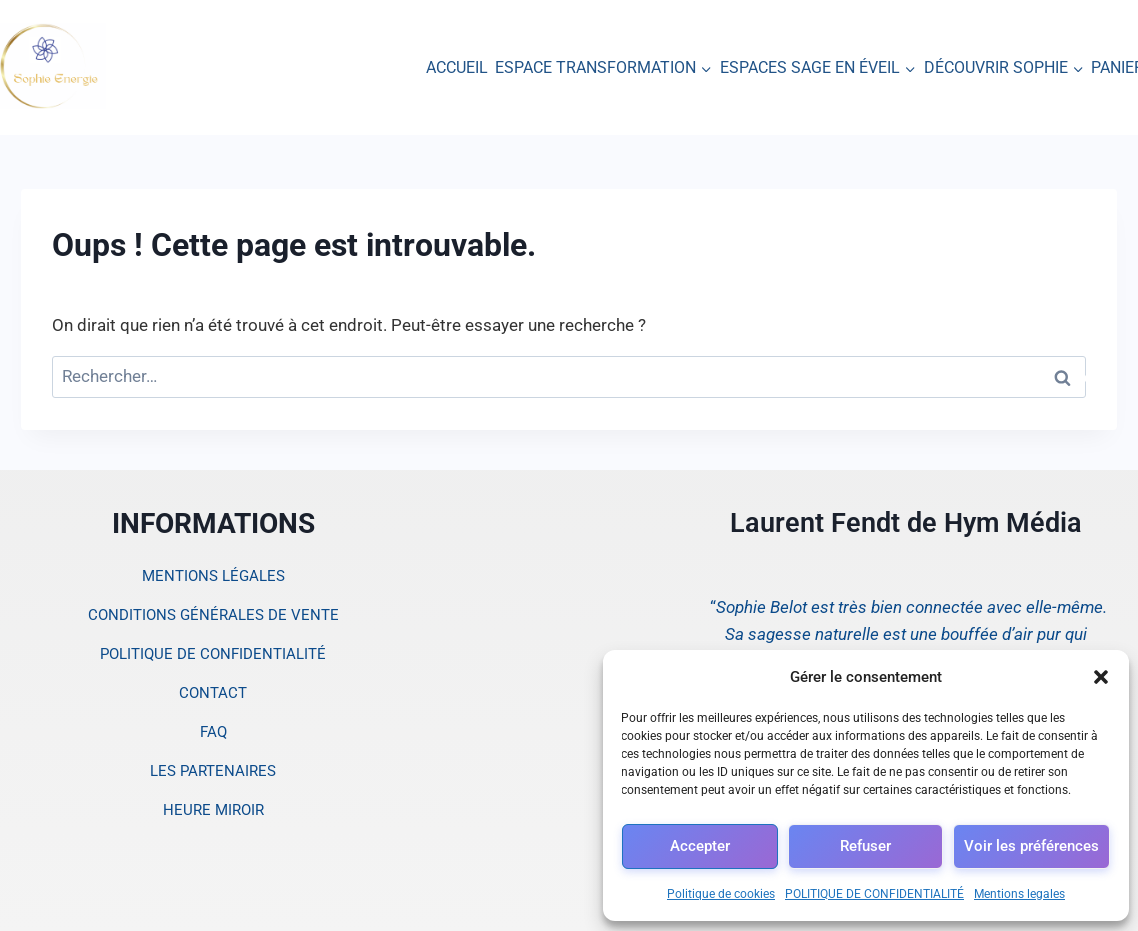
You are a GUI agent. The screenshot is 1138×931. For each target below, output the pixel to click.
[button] (1101, 677)
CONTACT (213, 693)
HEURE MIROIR (213, 810)
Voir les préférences (1031, 846)
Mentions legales (1019, 894)
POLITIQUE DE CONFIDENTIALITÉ (874, 894)
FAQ (213, 732)
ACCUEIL (457, 67)
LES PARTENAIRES (213, 771)
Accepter (700, 846)
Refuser (865, 846)
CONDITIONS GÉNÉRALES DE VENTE (213, 615)
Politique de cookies (721, 894)
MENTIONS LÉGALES (213, 576)
